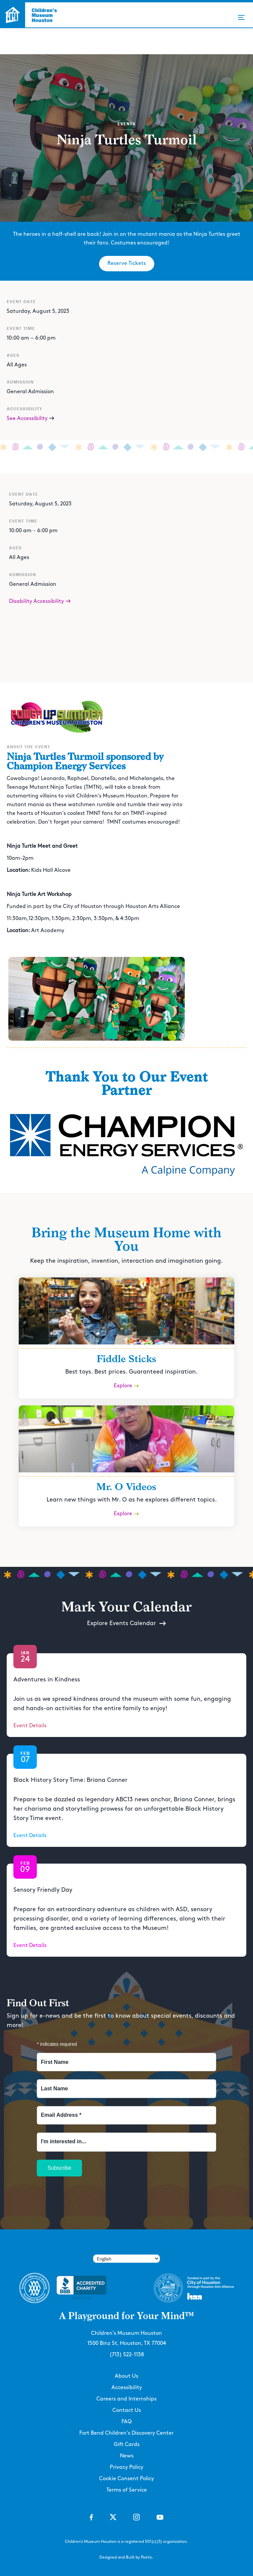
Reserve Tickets (126, 263)
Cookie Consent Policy (126, 2478)
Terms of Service (126, 2490)
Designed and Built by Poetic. (126, 2557)
